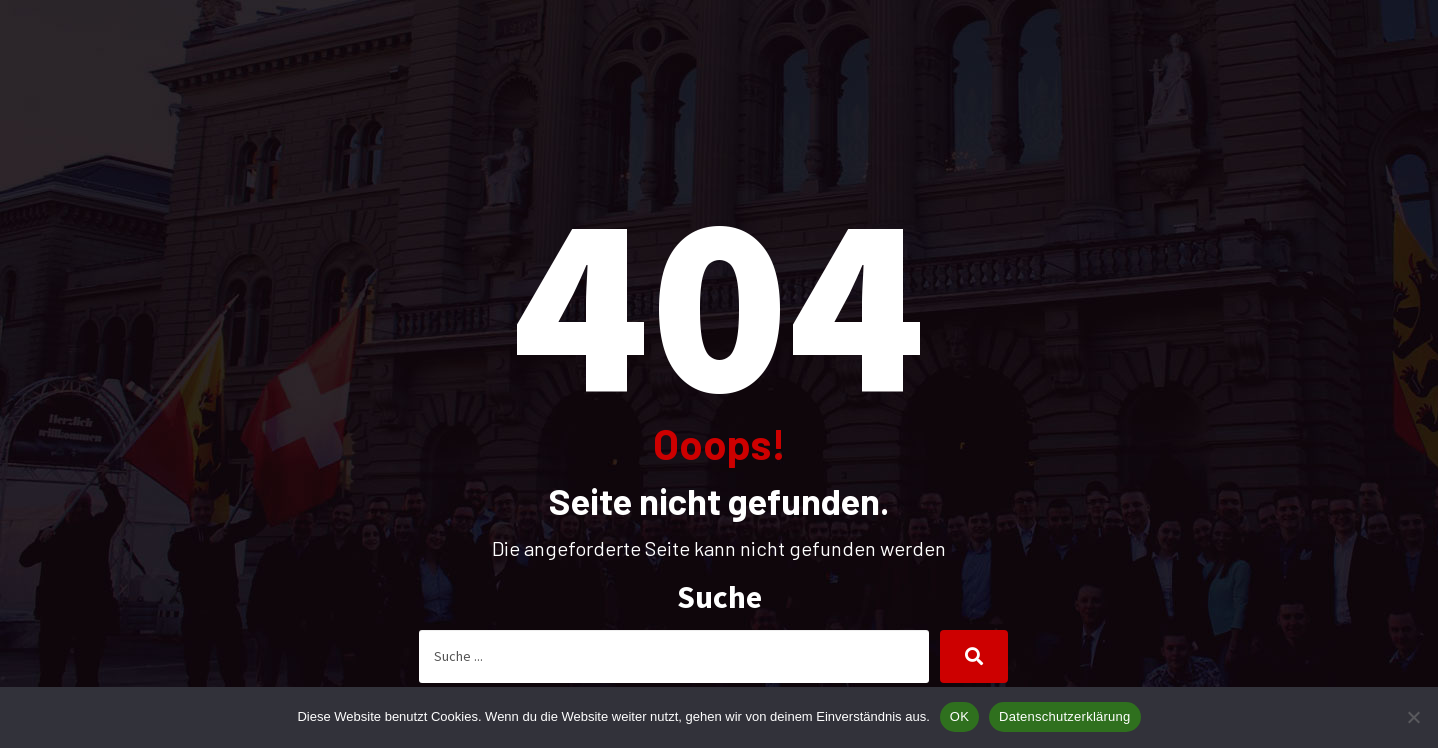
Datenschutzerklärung (1064, 716)
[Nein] (1413, 717)
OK (959, 716)
